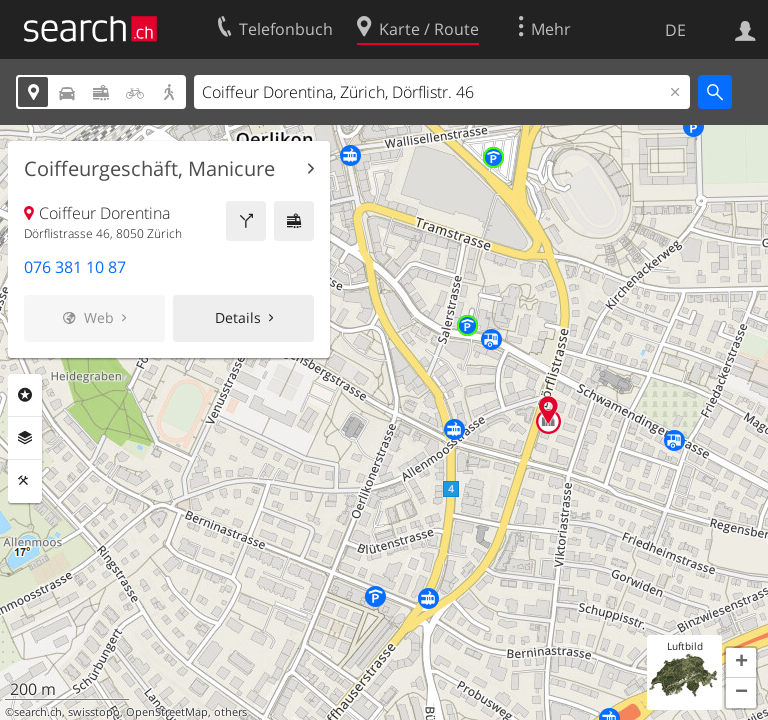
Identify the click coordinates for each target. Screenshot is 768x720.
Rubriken (25, 395)
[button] (741, 663)
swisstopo (94, 712)
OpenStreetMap (167, 712)
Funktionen (25, 481)
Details (238, 317)
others (230, 712)
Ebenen (25, 438)
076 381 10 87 (75, 267)
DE (675, 30)
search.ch (38, 712)
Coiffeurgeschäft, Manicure (149, 169)
